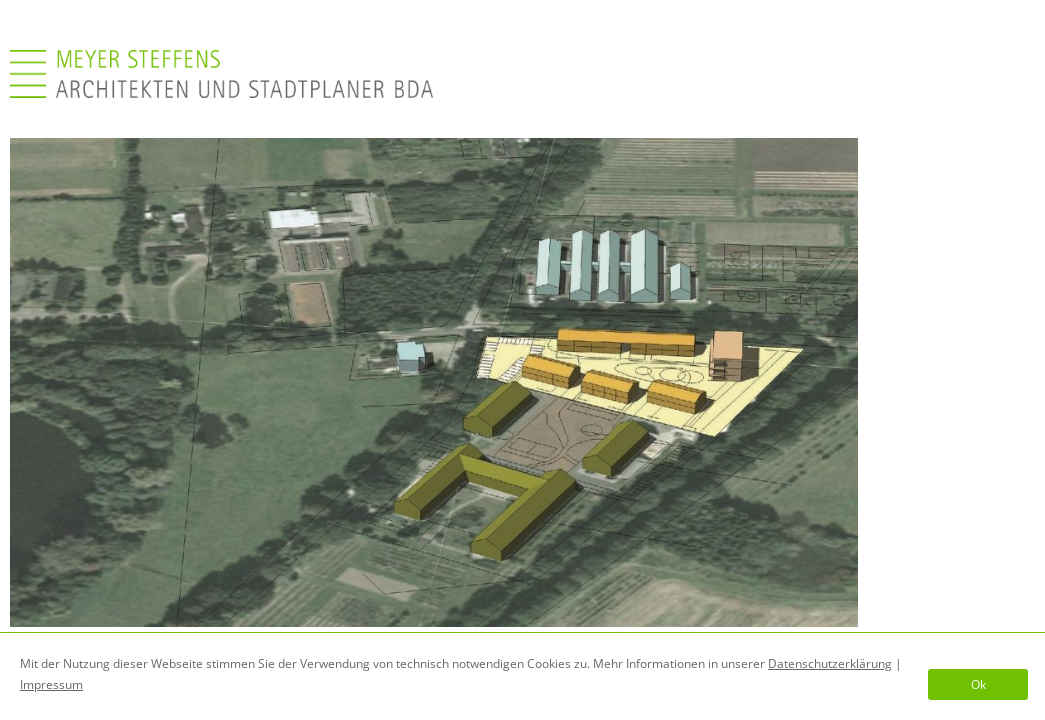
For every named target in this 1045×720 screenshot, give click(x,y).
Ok (978, 684)
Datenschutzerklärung (830, 663)
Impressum (51, 684)
